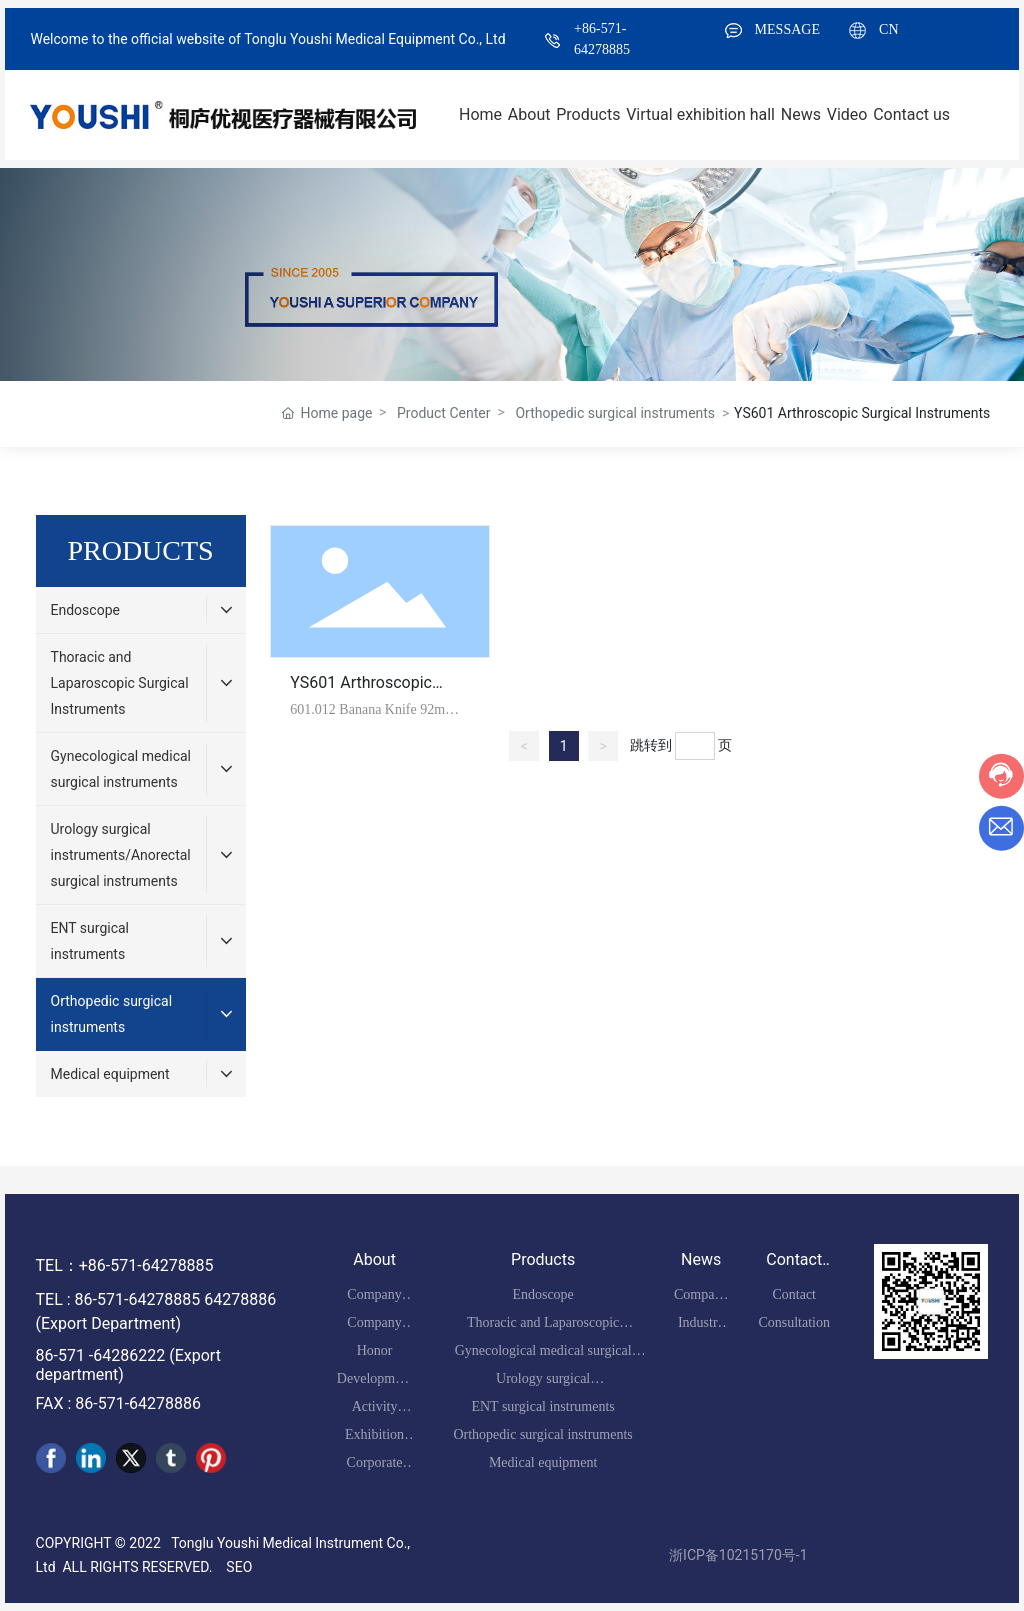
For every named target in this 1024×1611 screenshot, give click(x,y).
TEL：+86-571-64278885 (125, 1265)
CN (888, 29)
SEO (239, 1567)
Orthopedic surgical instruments (615, 413)
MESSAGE (787, 29)
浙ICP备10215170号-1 (738, 1555)
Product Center (443, 413)
